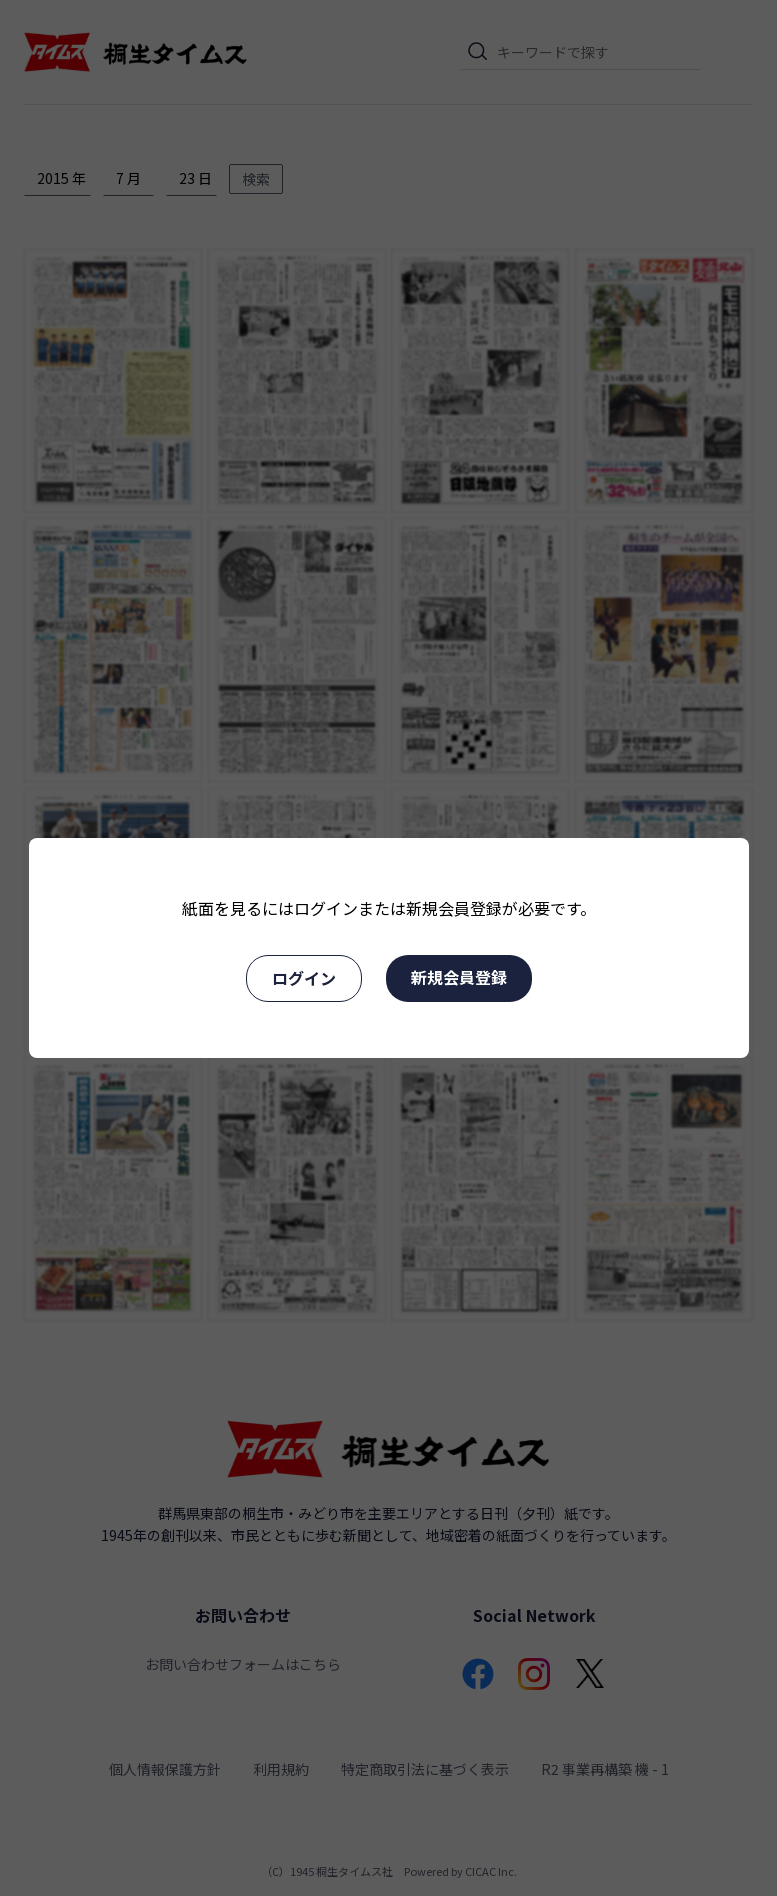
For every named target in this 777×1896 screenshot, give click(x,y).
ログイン (304, 978)
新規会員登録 (459, 977)
